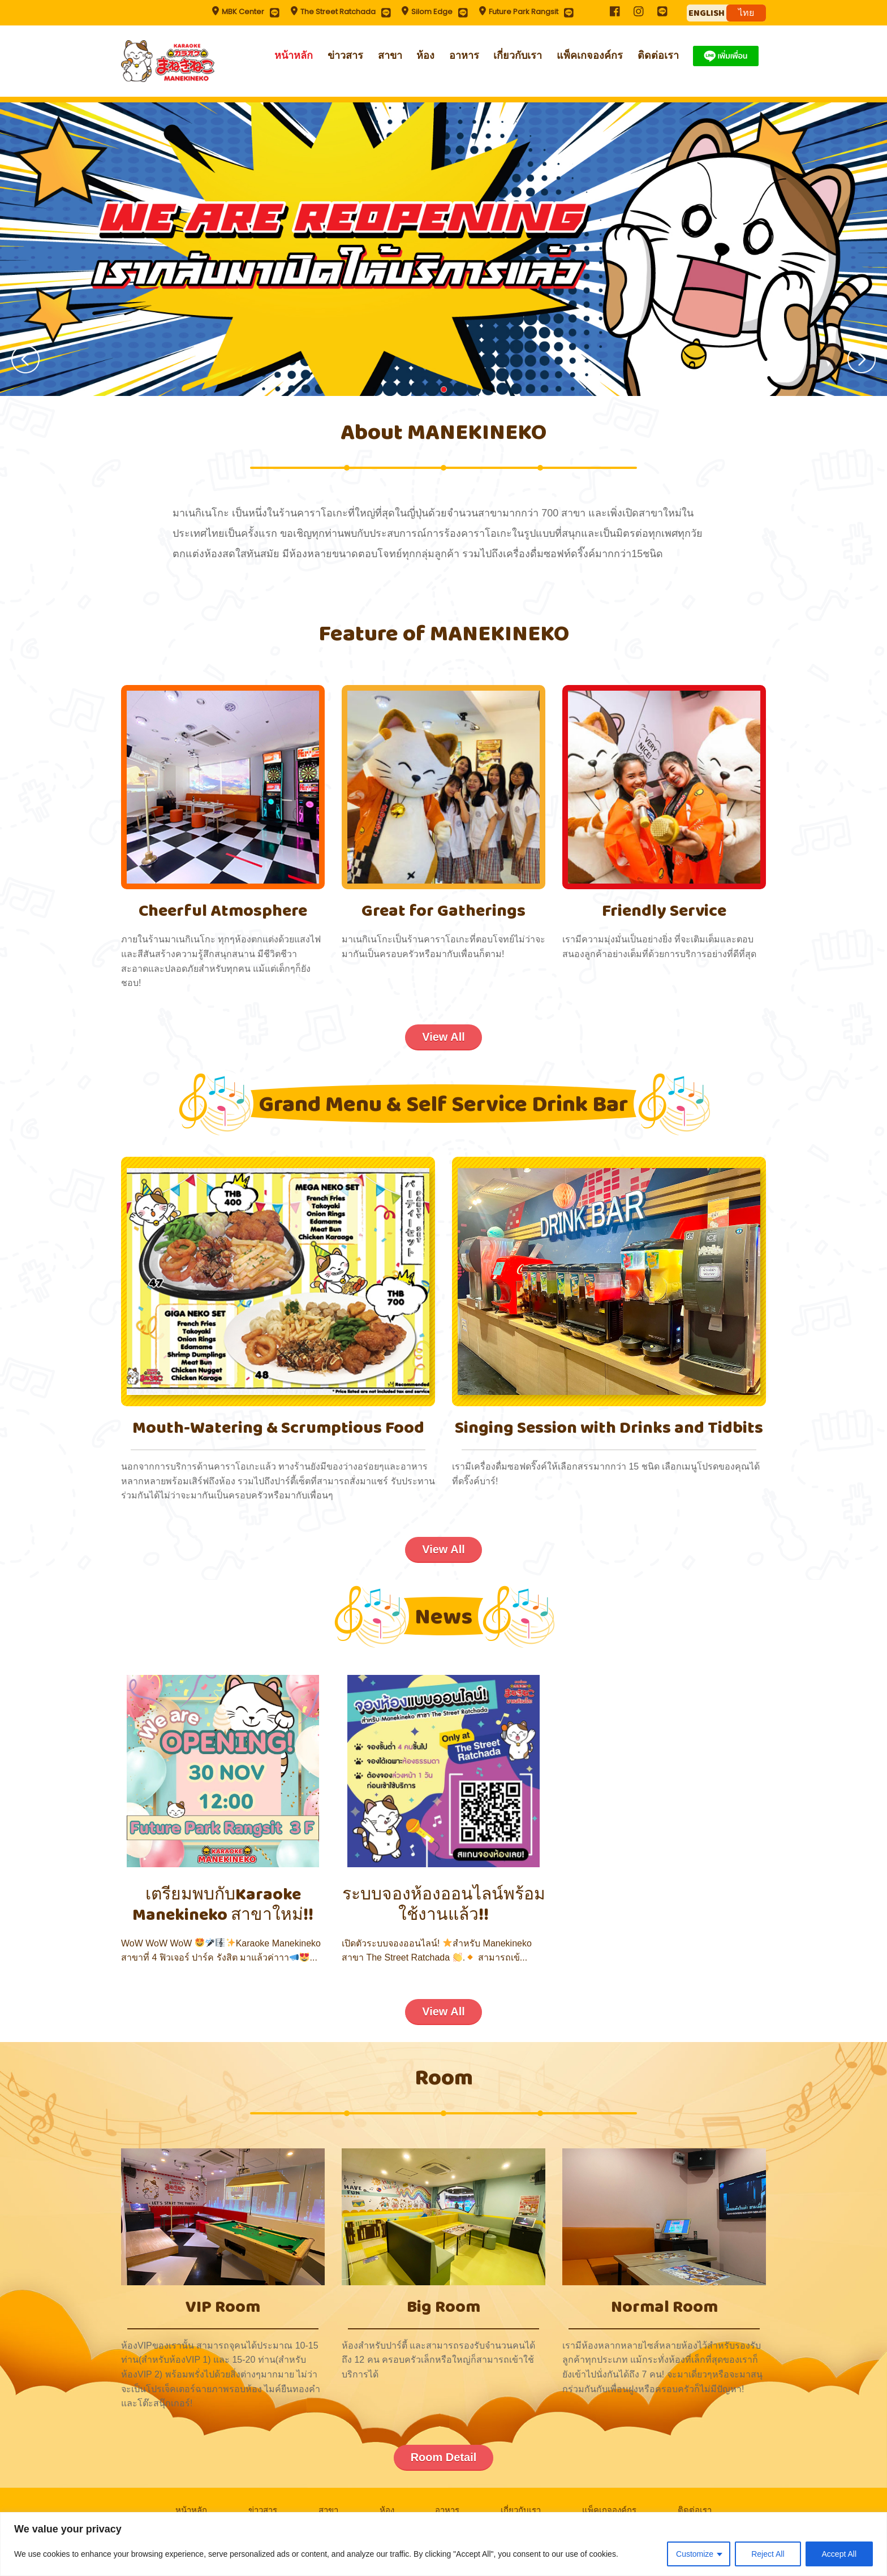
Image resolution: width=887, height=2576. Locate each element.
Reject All (767, 2553)
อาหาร (464, 55)
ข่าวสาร (345, 55)
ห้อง (425, 55)
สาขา (390, 55)
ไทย (746, 12)
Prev (25, 359)
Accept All (839, 2553)
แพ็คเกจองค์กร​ (590, 55)
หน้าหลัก (293, 55)
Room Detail (444, 2457)
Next (861, 359)
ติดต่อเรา (658, 55)
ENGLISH (706, 12)
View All (443, 1037)
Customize (694, 2553)
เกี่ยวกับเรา (517, 55)
